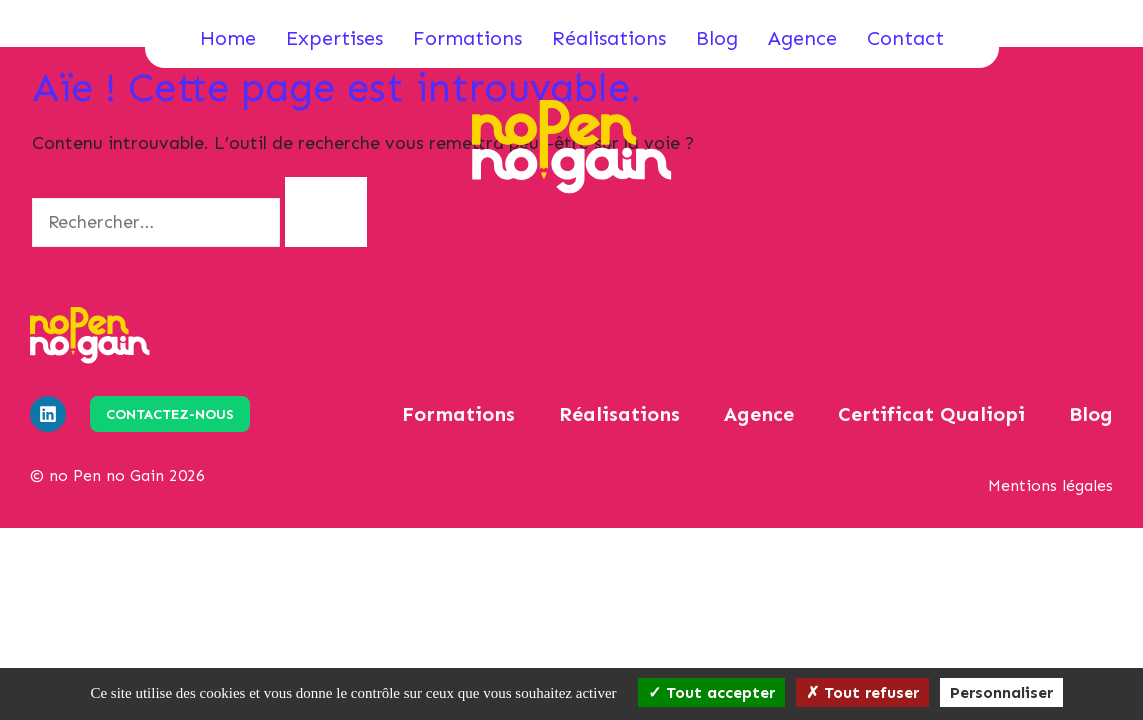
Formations (467, 38)
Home (228, 38)
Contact (905, 38)
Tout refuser (862, 692)
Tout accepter (711, 692)
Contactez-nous (170, 414)
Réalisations (609, 38)
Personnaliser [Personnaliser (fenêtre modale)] (1001, 692)
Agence (802, 38)
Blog (717, 38)
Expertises (334, 38)
